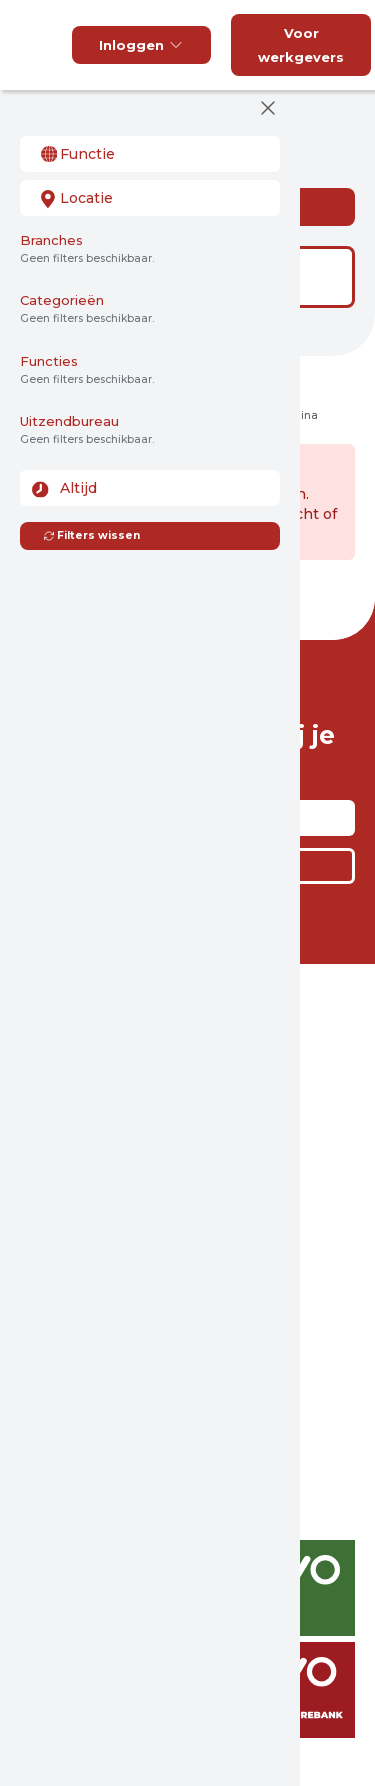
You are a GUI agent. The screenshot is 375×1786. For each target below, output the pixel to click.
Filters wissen (91, 535)
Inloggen (141, 45)
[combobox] (150, 154)
